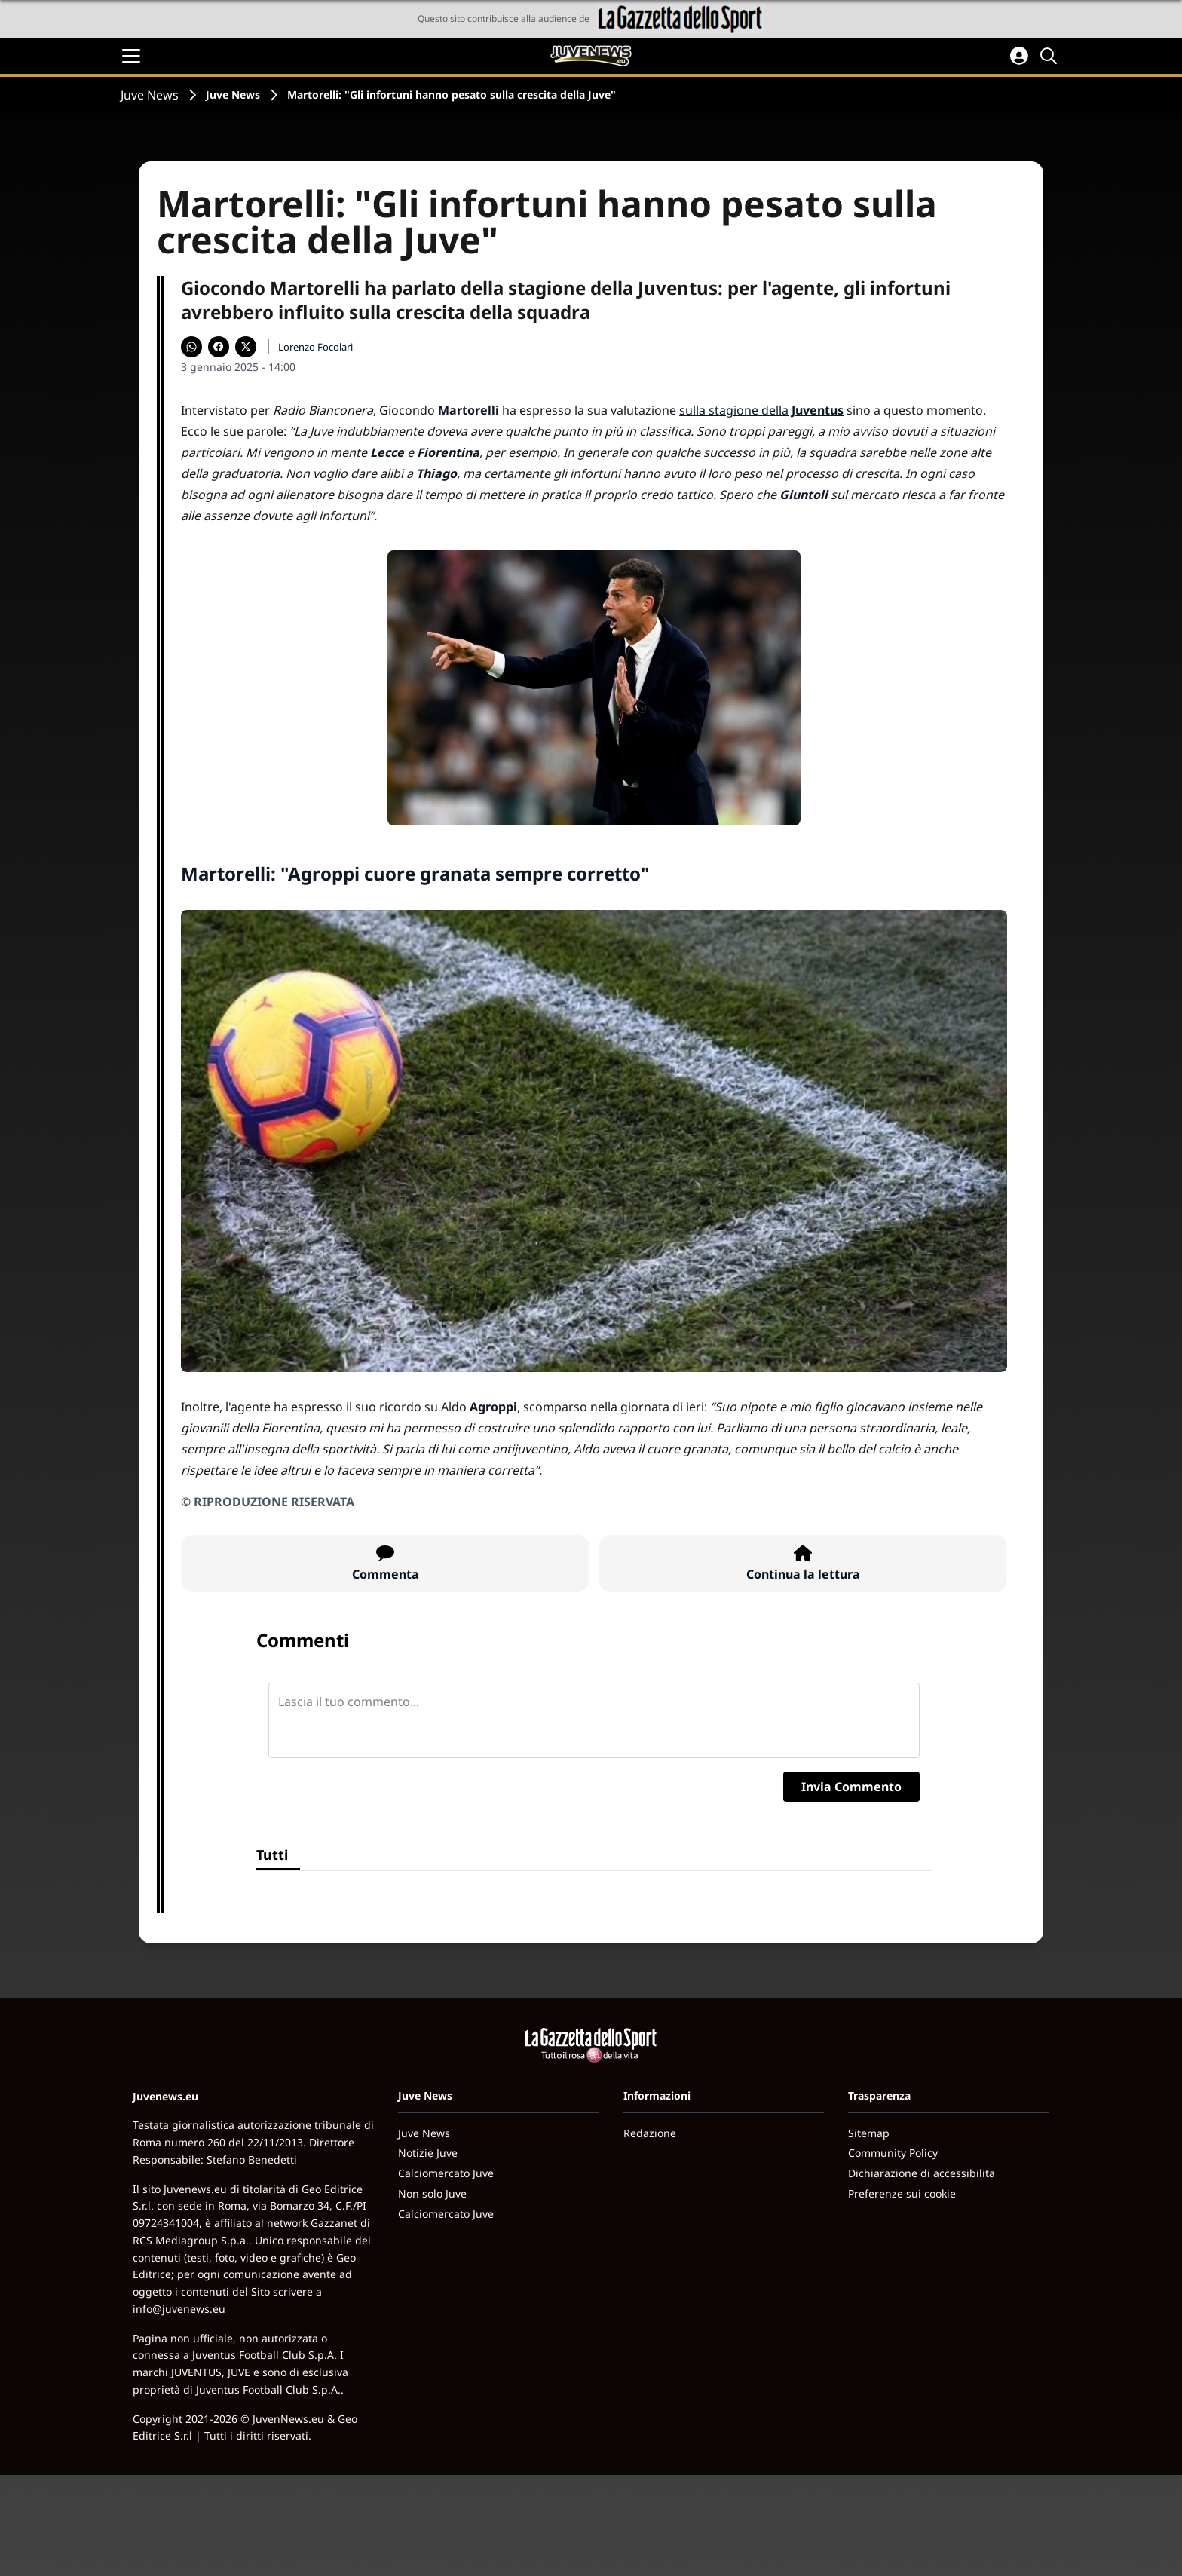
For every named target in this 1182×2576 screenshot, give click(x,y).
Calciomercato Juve (446, 2173)
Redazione (649, 2133)
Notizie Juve (428, 2153)
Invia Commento (851, 1786)
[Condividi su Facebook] (218, 346)
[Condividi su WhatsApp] (191, 346)
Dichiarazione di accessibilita (921, 2173)
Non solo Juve (432, 2193)
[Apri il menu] (131, 55)
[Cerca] (1050, 55)
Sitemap (869, 2133)
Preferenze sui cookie (902, 2193)
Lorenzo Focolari (315, 347)
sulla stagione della (761, 410)
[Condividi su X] (245, 346)
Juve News (150, 95)
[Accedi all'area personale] (1019, 56)
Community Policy (893, 2153)
